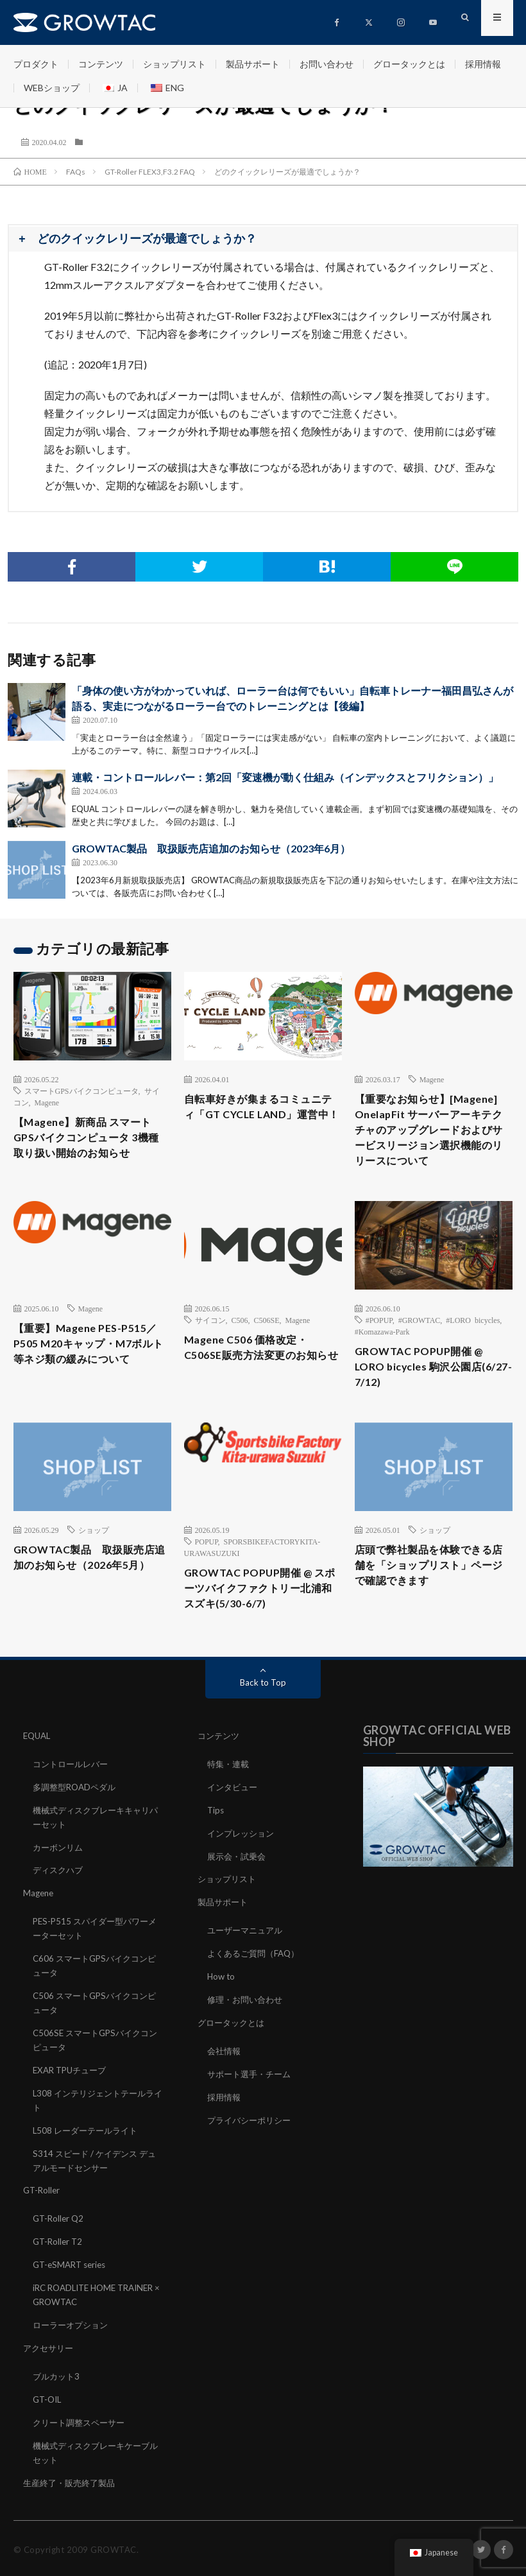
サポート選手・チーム (252, 2102)
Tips (216, 1845)
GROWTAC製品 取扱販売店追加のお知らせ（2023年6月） (211, 848)
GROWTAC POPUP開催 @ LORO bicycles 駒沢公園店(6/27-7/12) (425, 1396)
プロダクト (35, 63)
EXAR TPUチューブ (72, 2097)
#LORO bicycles (473, 1347)
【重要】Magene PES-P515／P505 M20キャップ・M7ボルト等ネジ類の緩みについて (91, 1373)
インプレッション (243, 1867)
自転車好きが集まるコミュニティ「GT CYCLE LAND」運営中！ (261, 1117)
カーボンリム (60, 1881)
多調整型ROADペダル (77, 1822)
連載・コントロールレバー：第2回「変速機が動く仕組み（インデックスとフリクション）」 (285, 777)
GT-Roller (42, 2214)
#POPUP (379, 1347)
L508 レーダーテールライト (88, 2155)
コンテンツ (100, 63)
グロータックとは (409, 63)
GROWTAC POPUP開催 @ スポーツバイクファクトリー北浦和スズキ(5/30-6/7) (262, 1622)
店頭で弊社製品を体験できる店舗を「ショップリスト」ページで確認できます (432, 1599)
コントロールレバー (73, 1800)
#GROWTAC (419, 1347)
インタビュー (234, 1822)
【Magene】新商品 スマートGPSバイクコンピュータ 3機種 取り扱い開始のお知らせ (90, 1140)
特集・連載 (229, 1800)
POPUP (206, 1573)
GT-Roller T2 (59, 2264)
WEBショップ (52, 87)
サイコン (210, 1347)
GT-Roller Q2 (60, 2241)
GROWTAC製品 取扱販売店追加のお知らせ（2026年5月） (92, 1599)
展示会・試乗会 (238, 1890)
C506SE (267, 1347)
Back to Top (263, 1719)
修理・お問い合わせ (247, 2030)
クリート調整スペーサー (82, 2440)
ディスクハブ (60, 1903)
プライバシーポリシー (252, 2147)
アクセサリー (50, 2367)
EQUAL (38, 1772)
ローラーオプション (73, 2345)
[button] (263, 239)
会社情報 (225, 2080)
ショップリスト (174, 63)
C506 (240, 1347)
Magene (47, 1102)
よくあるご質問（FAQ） (256, 1985)
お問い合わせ (326, 63)
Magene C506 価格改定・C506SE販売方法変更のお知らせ (258, 1384)
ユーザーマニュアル (247, 1962)
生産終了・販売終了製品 (72, 2498)
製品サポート (253, 63)
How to (222, 2007)
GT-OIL (48, 2417)
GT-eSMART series (72, 2286)
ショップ (93, 1562)
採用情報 (483, 63)
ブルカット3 (58, 2395)
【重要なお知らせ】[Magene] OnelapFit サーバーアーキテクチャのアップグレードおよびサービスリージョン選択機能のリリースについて (432, 1143)
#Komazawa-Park (382, 1358)
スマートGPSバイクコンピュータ (81, 1090)
